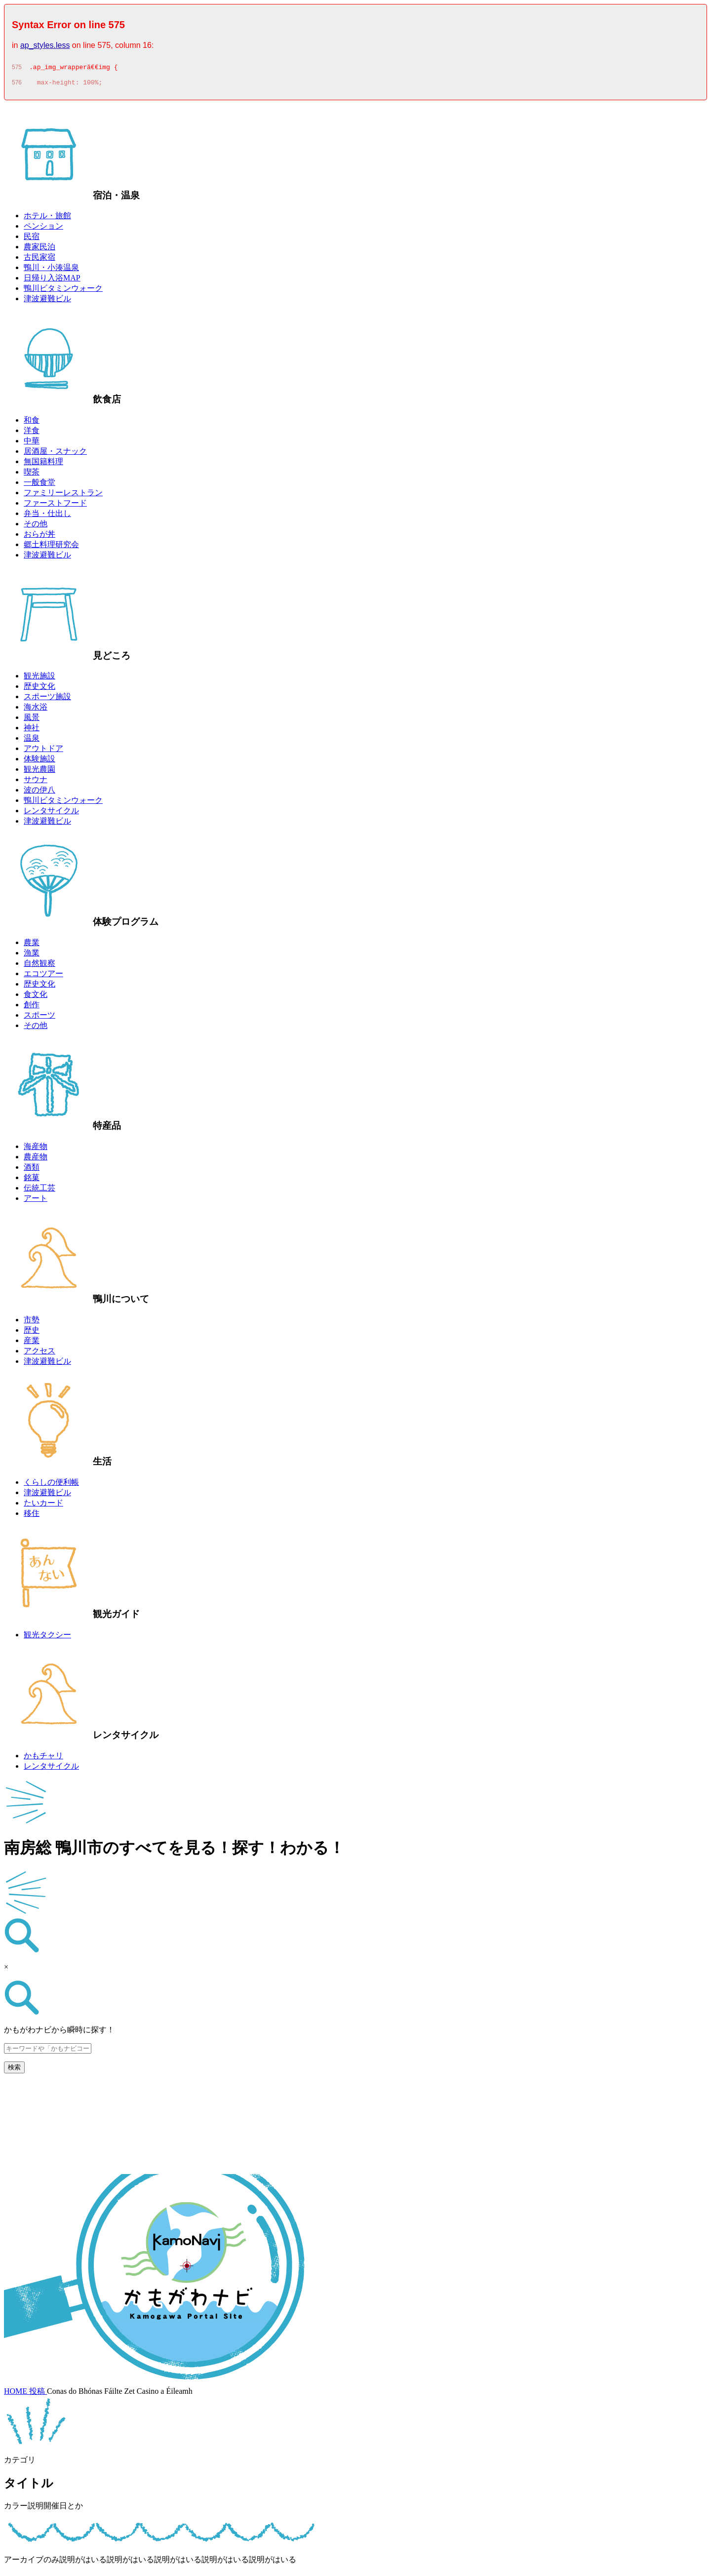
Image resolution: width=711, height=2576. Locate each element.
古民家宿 (39, 260)
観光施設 (39, 678)
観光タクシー (47, 1637)
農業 (32, 945)
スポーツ (39, 1018)
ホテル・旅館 (47, 218)
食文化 (35, 997)
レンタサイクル (51, 813)
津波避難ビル (47, 301)
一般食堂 (39, 485)
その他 (35, 526)
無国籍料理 (43, 464)
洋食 (32, 433)
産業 (32, 1343)
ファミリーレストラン (63, 495)
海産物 (35, 1149)
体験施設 (39, 761)
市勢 (32, 1322)
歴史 (32, 1333)
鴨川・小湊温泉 (51, 270)
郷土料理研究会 (51, 547)
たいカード (43, 1506)
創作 (32, 1007)
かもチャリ (43, 1758)
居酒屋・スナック (55, 454)
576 (17, 85)
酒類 (32, 1170)
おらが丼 (39, 537)
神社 (32, 730)
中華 (32, 443)
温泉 (32, 741)
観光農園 (39, 772)
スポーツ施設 (47, 699)
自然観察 (39, 966)
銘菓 (32, 1180)
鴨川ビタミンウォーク (63, 291)
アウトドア (43, 751)
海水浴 (35, 710)
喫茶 (32, 475)
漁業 (32, 955)
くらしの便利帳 (51, 1485)
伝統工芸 (39, 1191)
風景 (32, 720)
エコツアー (43, 976)
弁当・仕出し (47, 516)
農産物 (35, 1159)
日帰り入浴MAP (52, 281)
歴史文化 (39, 689)
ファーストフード (55, 506)
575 (17, 68)
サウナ (35, 782)
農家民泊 (39, 249)
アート (35, 1201)
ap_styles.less (45, 45)
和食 (32, 423)
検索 (14, 2070)
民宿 (32, 239)
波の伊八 (39, 793)
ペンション (43, 229)
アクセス (39, 1353)
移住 (32, 1516)
